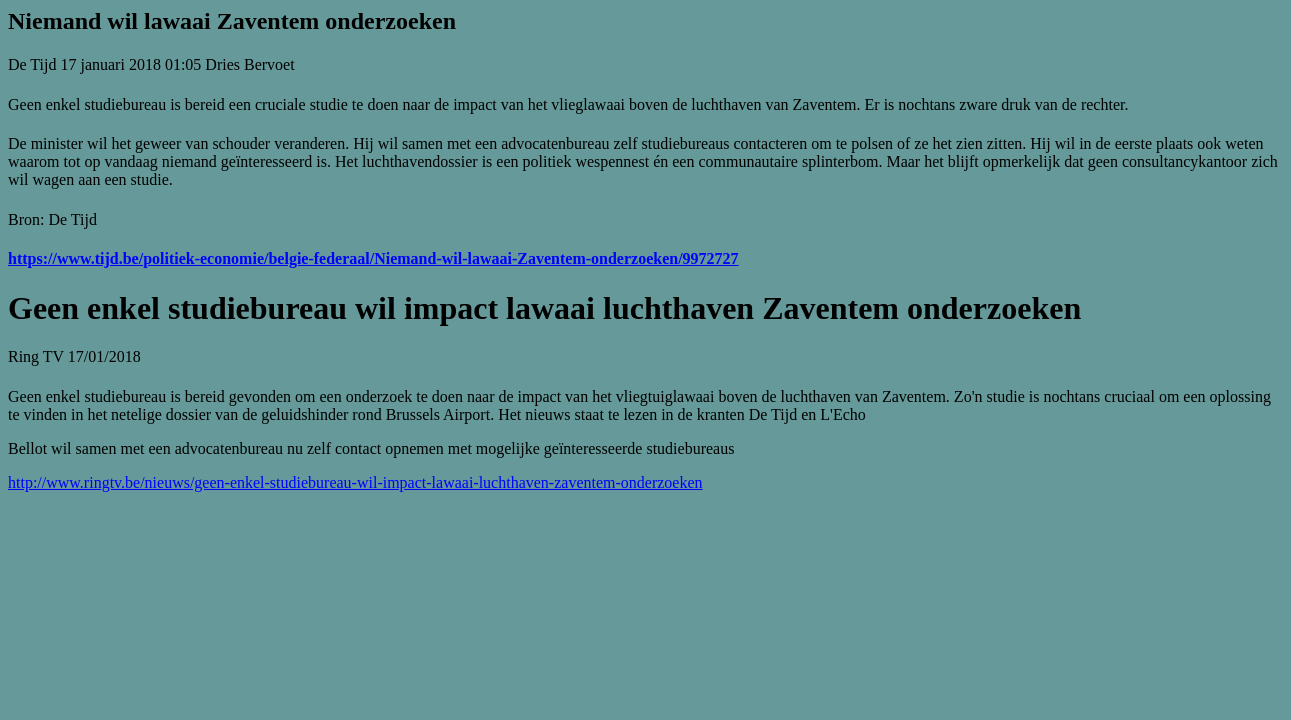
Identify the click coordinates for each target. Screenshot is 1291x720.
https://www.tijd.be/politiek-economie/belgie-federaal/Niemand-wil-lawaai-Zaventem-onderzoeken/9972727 (373, 258)
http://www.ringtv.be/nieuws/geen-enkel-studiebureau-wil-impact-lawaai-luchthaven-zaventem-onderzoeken (355, 482)
